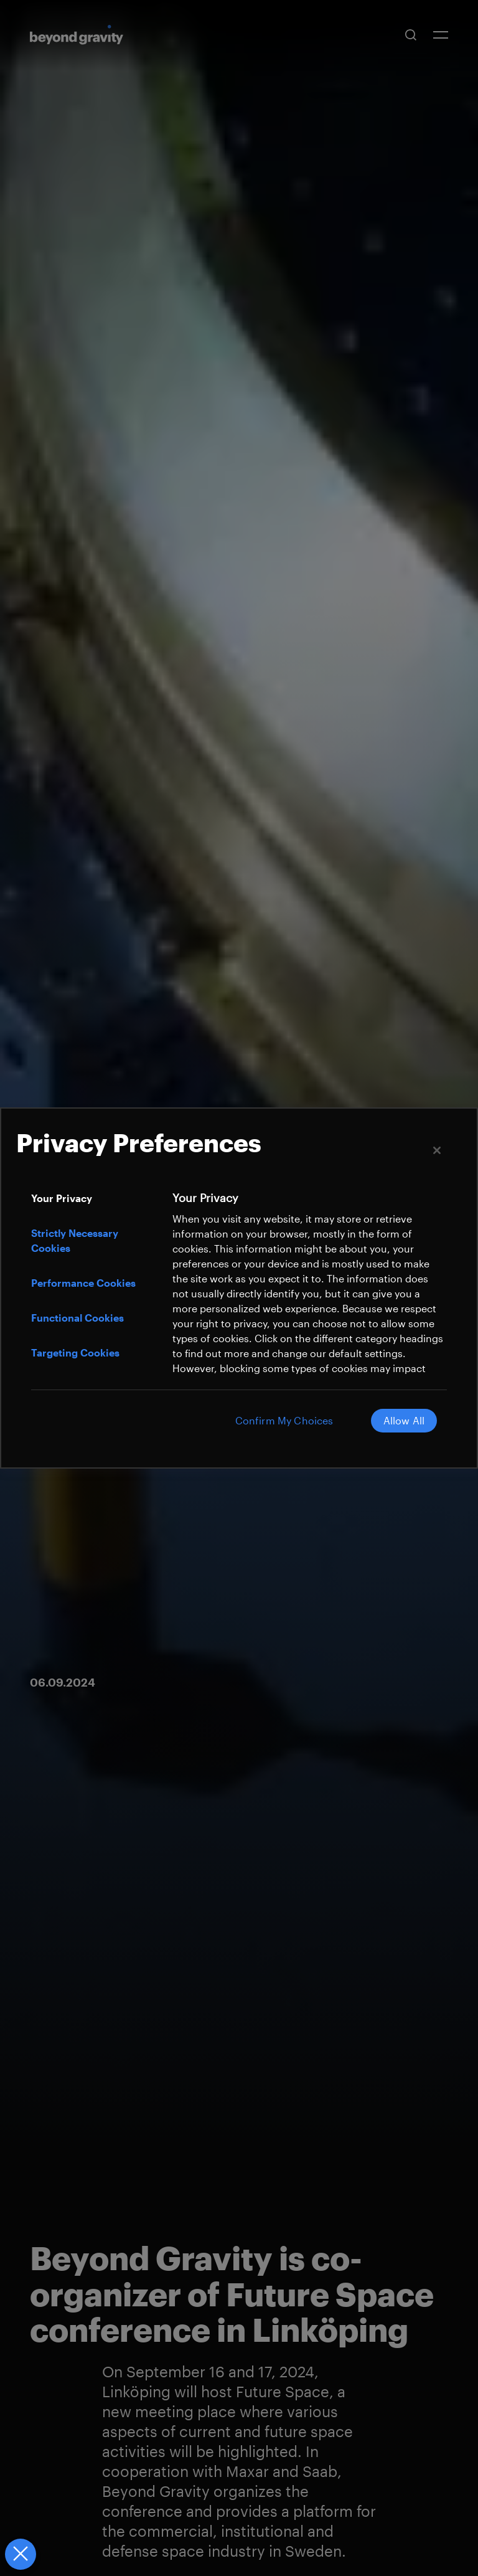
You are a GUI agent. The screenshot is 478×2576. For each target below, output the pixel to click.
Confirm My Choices (284, 1420)
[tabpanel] (308, 1306)
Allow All (403, 1420)
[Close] (437, 1150)
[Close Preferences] (19, 2554)
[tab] (95, 1198)
